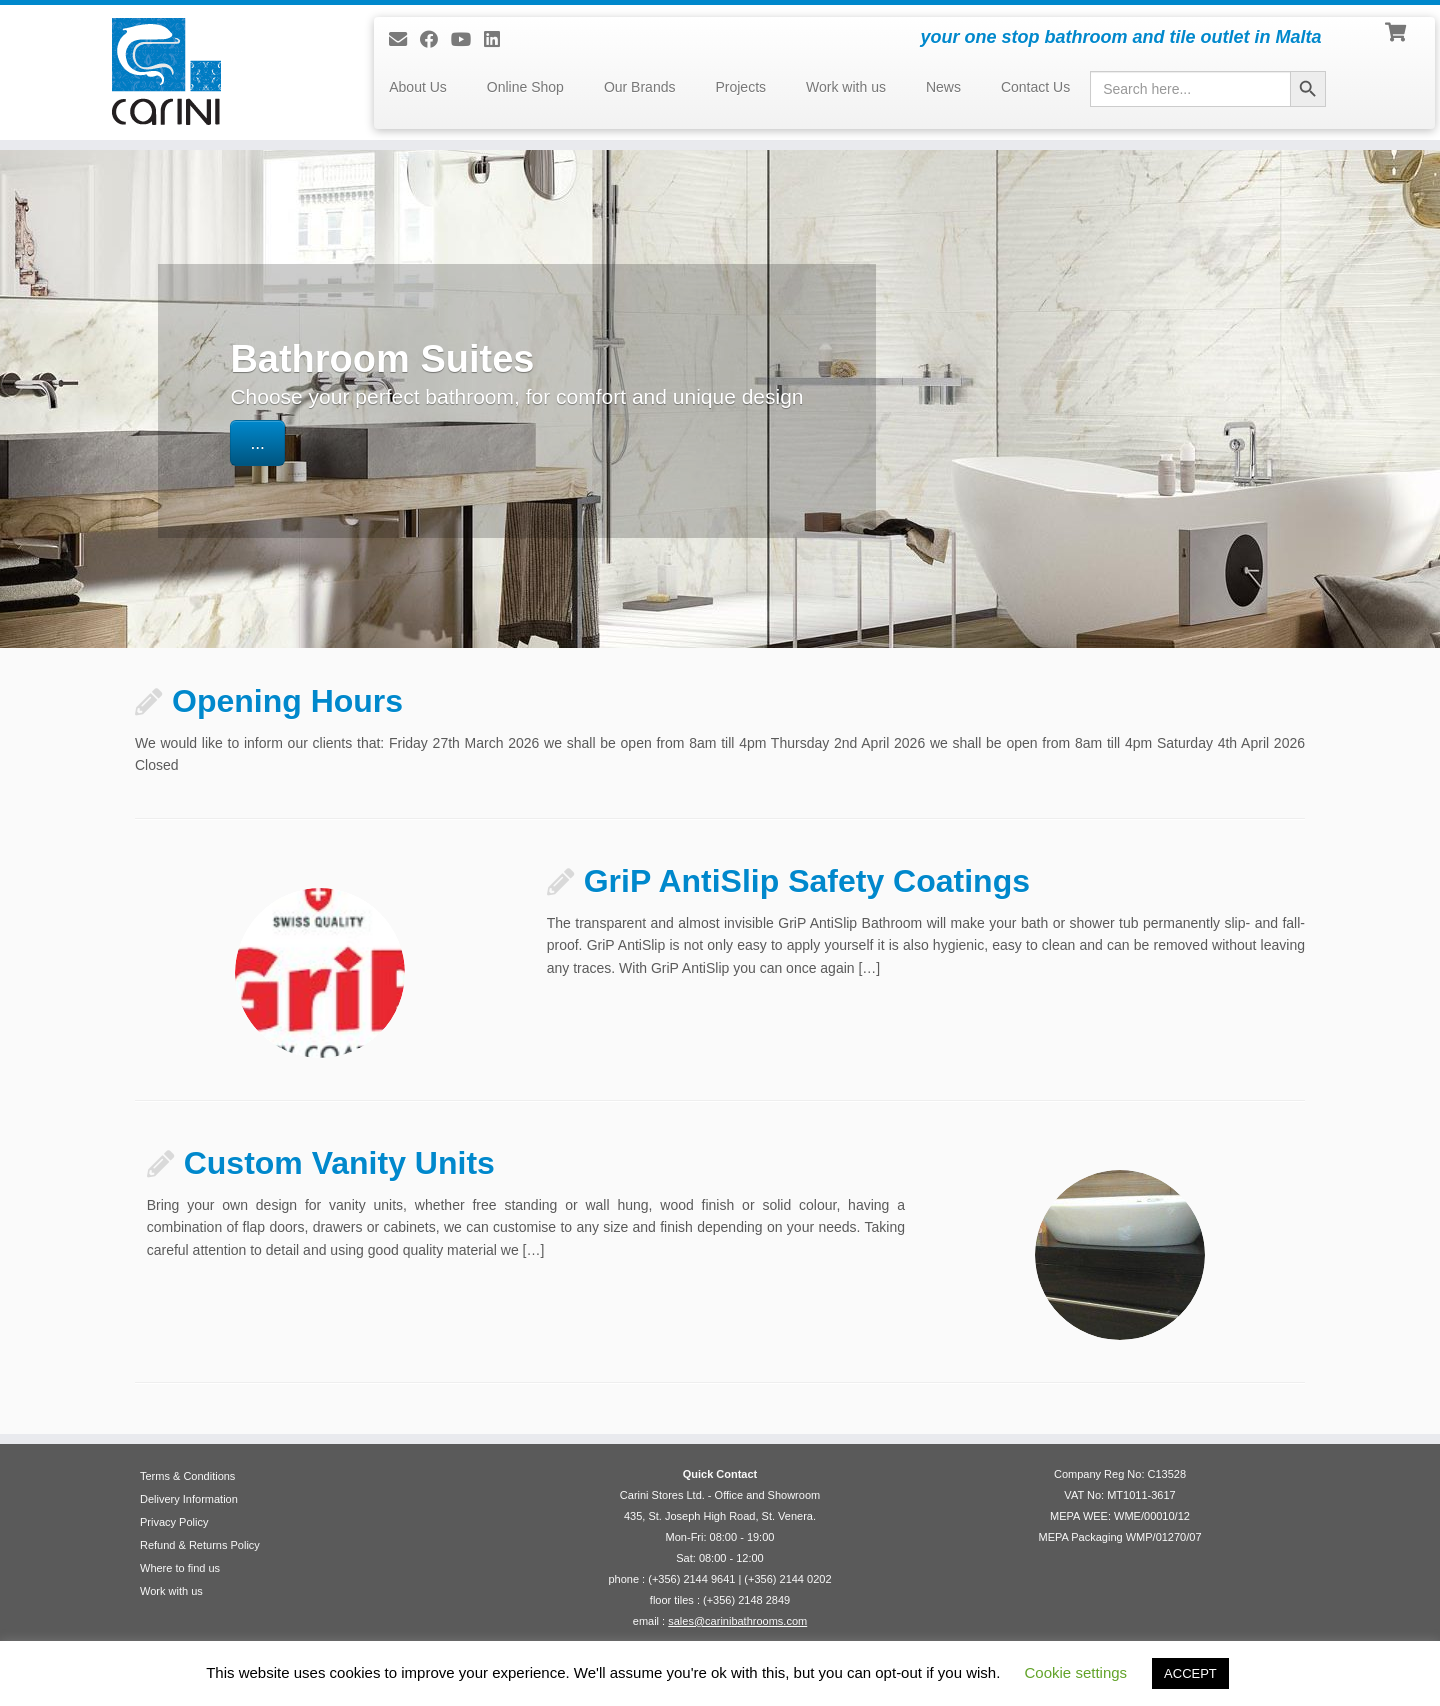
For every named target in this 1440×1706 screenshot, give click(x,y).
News (943, 87)
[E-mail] (404, 40)
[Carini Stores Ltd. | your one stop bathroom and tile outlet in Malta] (166, 71)
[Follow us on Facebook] (435, 40)
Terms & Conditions (187, 1476)
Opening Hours (287, 701)
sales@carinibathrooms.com (737, 1621)
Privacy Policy (174, 1522)
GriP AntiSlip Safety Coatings (807, 881)
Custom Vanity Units (339, 1163)
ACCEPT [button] (1190, 1673)
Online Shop (525, 87)
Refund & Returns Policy (200, 1545)
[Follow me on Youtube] (467, 40)
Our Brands (640, 87)
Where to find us (180, 1568)
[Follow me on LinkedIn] (498, 40)
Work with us (846, 87)
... (257, 443)
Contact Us (1035, 87)
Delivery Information (189, 1499)
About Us (418, 87)
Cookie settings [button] (1076, 1672)
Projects (740, 87)
